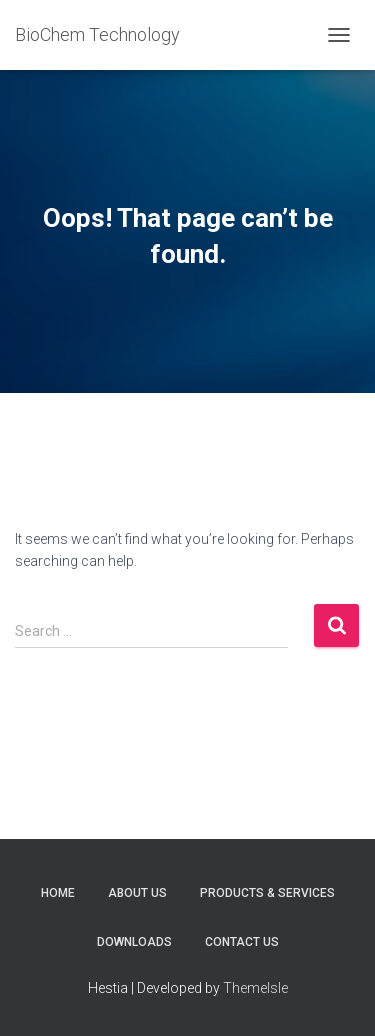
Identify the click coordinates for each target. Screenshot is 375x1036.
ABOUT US (137, 893)
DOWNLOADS (134, 942)
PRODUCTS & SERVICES (267, 893)
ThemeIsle (255, 988)
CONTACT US (242, 942)
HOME (58, 893)
